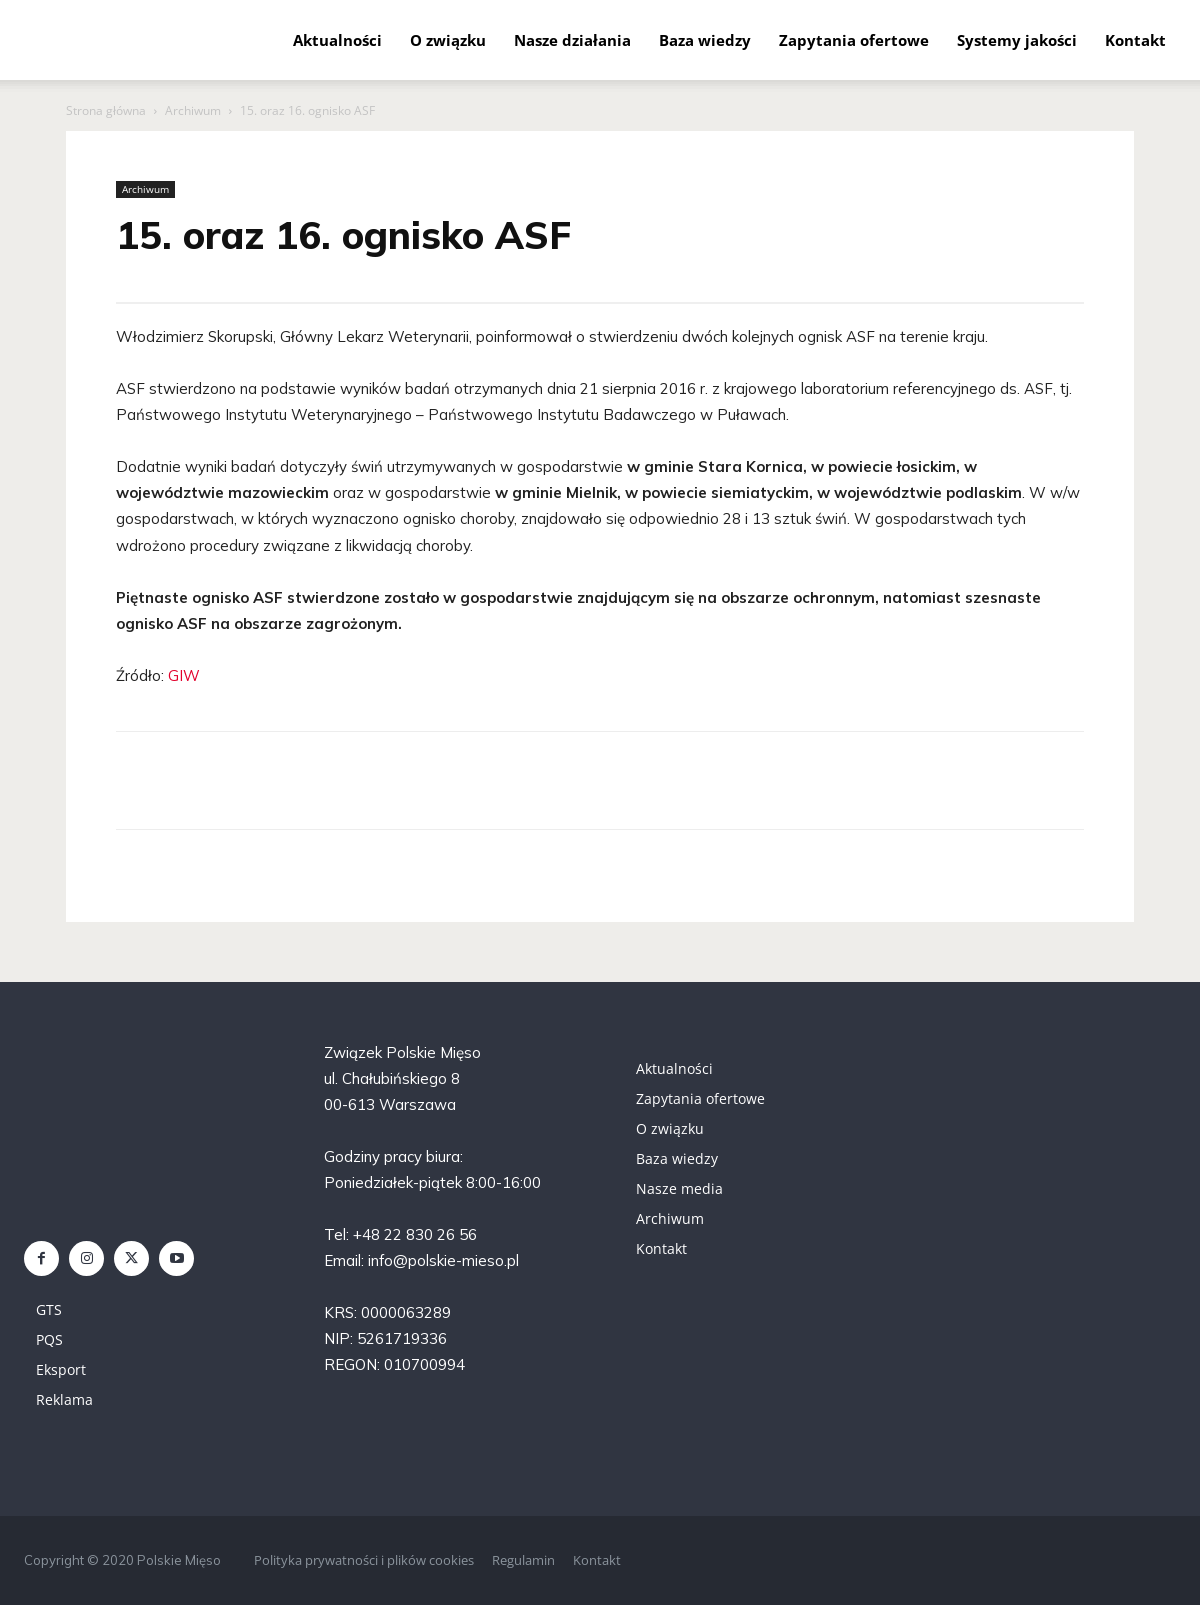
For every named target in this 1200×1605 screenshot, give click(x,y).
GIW (184, 675)
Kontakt (1135, 40)
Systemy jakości (1017, 40)
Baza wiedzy (705, 40)
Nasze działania (572, 40)
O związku (448, 40)
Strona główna (106, 110)
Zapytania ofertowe (854, 40)
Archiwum (193, 110)
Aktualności (337, 40)
